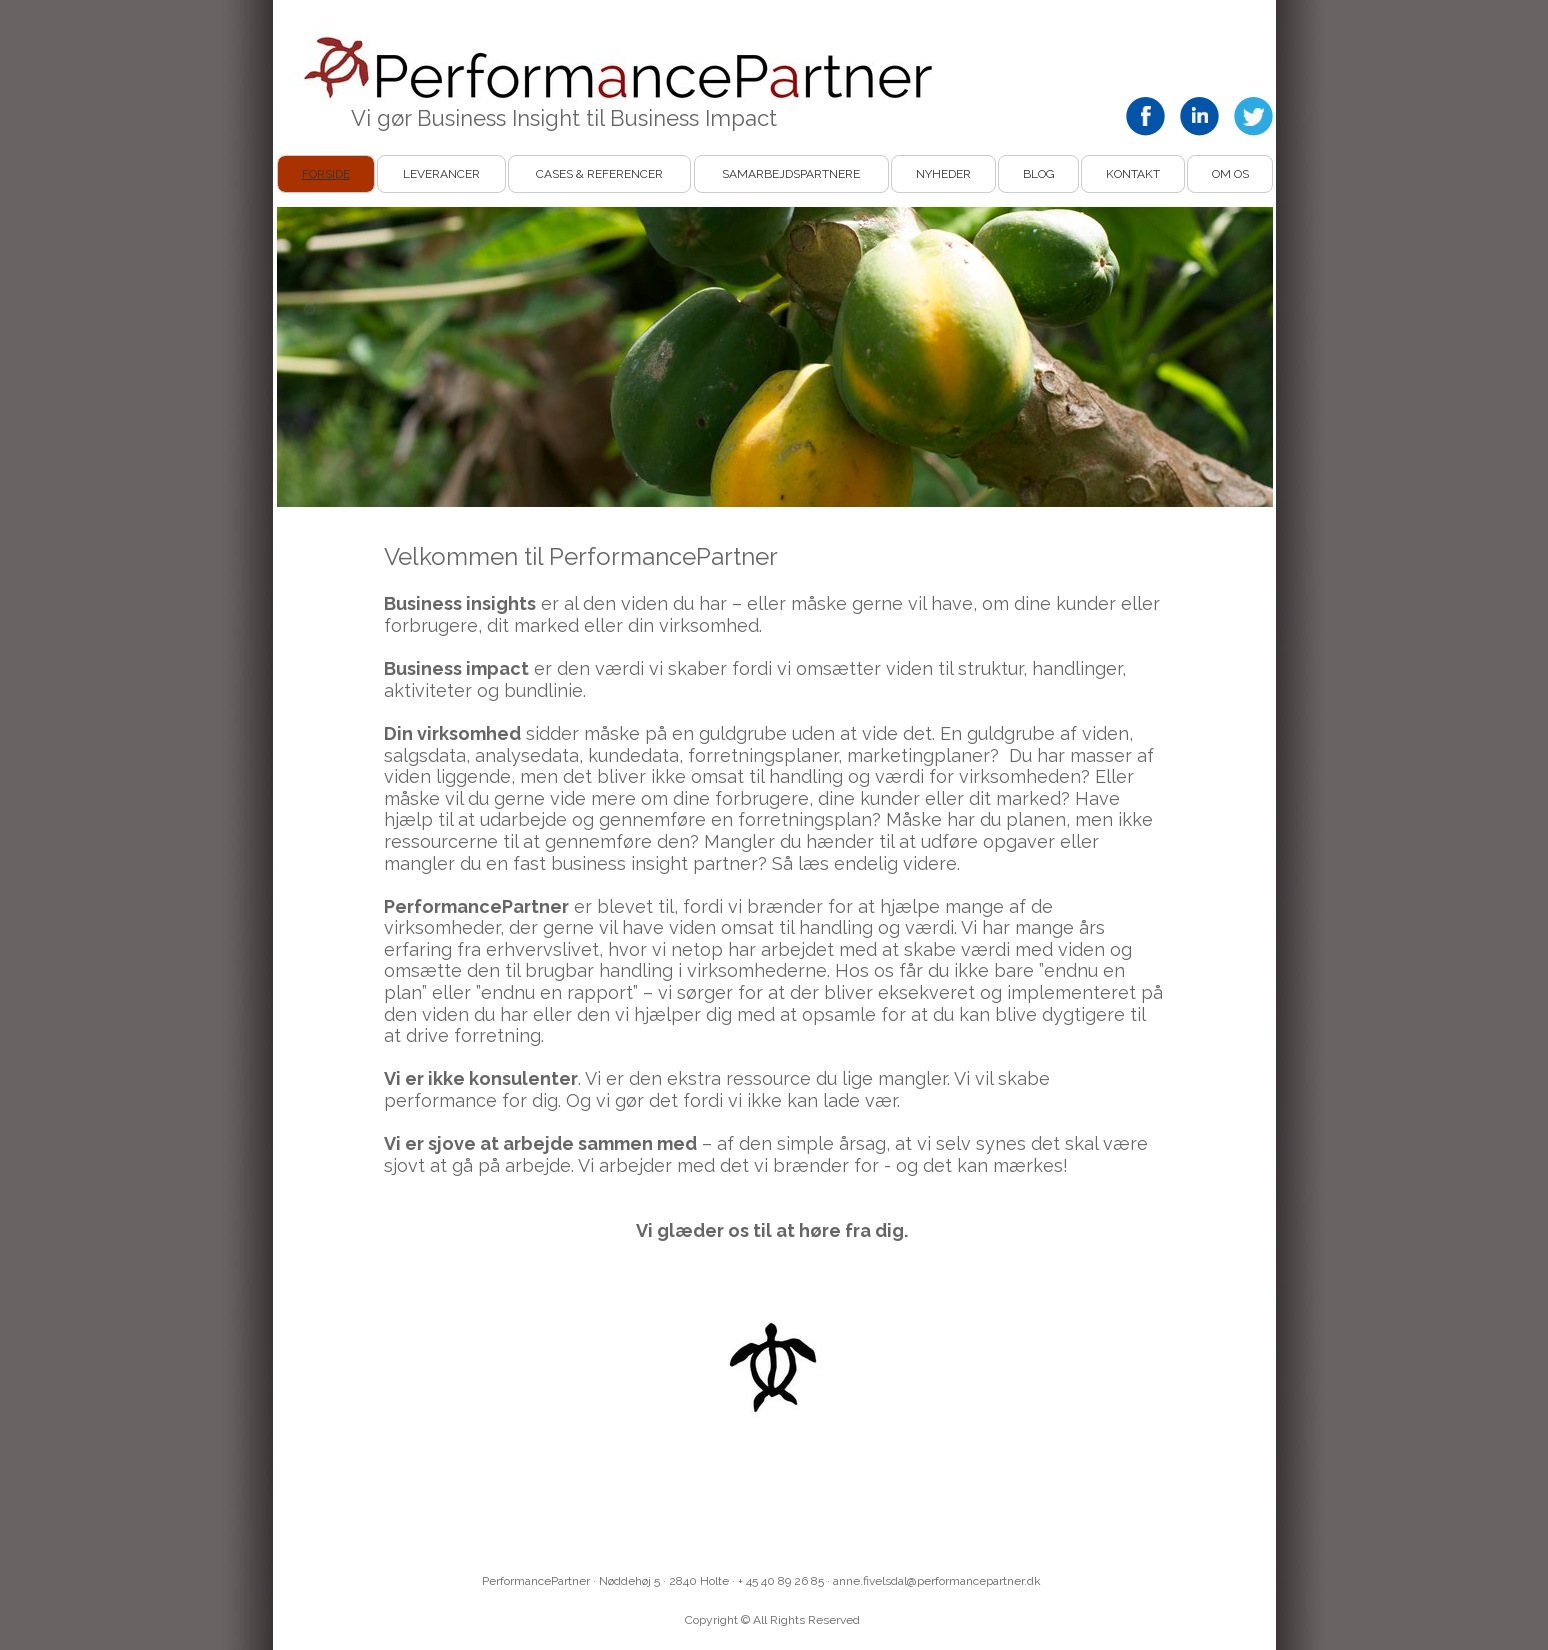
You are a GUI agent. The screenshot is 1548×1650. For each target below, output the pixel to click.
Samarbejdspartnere (791, 174)
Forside (326, 174)
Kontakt (1133, 174)
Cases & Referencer (599, 174)
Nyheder (943, 174)
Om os (1230, 174)
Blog (1039, 174)
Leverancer (441, 174)
